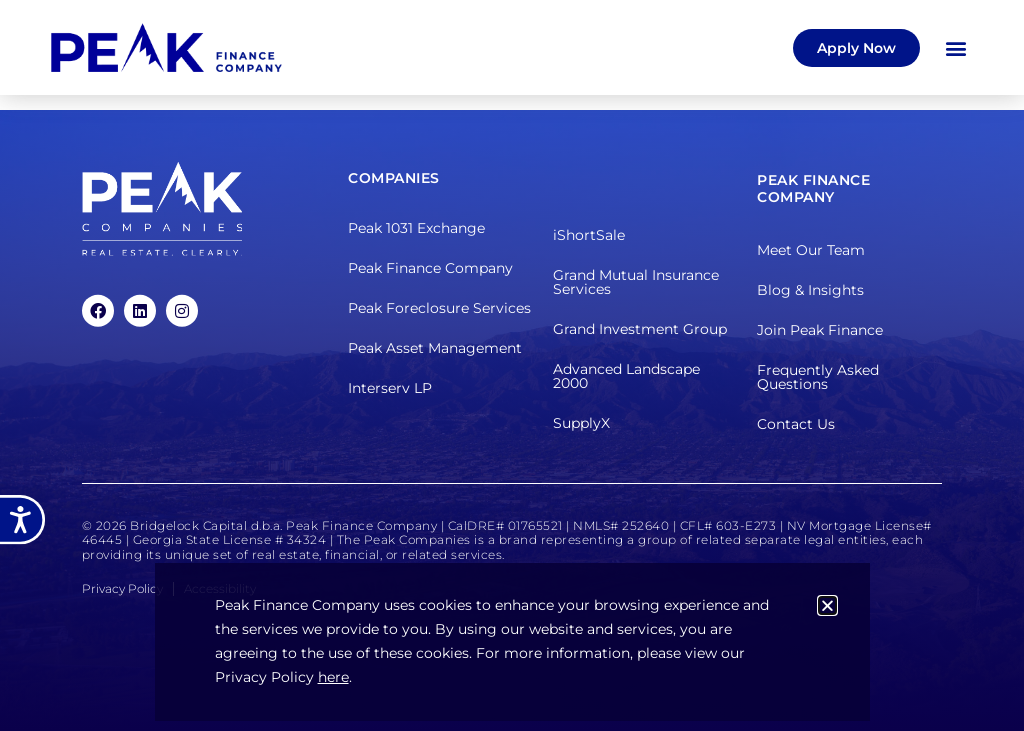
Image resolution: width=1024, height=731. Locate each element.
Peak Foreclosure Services (439, 308)
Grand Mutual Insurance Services (636, 281)
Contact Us (796, 424)
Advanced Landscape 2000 (626, 375)
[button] (956, 47)
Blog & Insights (810, 290)
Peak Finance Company (430, 268)
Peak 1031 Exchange (416, 228)
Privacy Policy (122, 588)
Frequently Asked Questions (818, 377)
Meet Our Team (811, 250)
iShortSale (589, 234)
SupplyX (581, 422)
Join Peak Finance (820, 330)
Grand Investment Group (640, 328)
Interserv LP (390, 388)
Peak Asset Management (435, 348)
